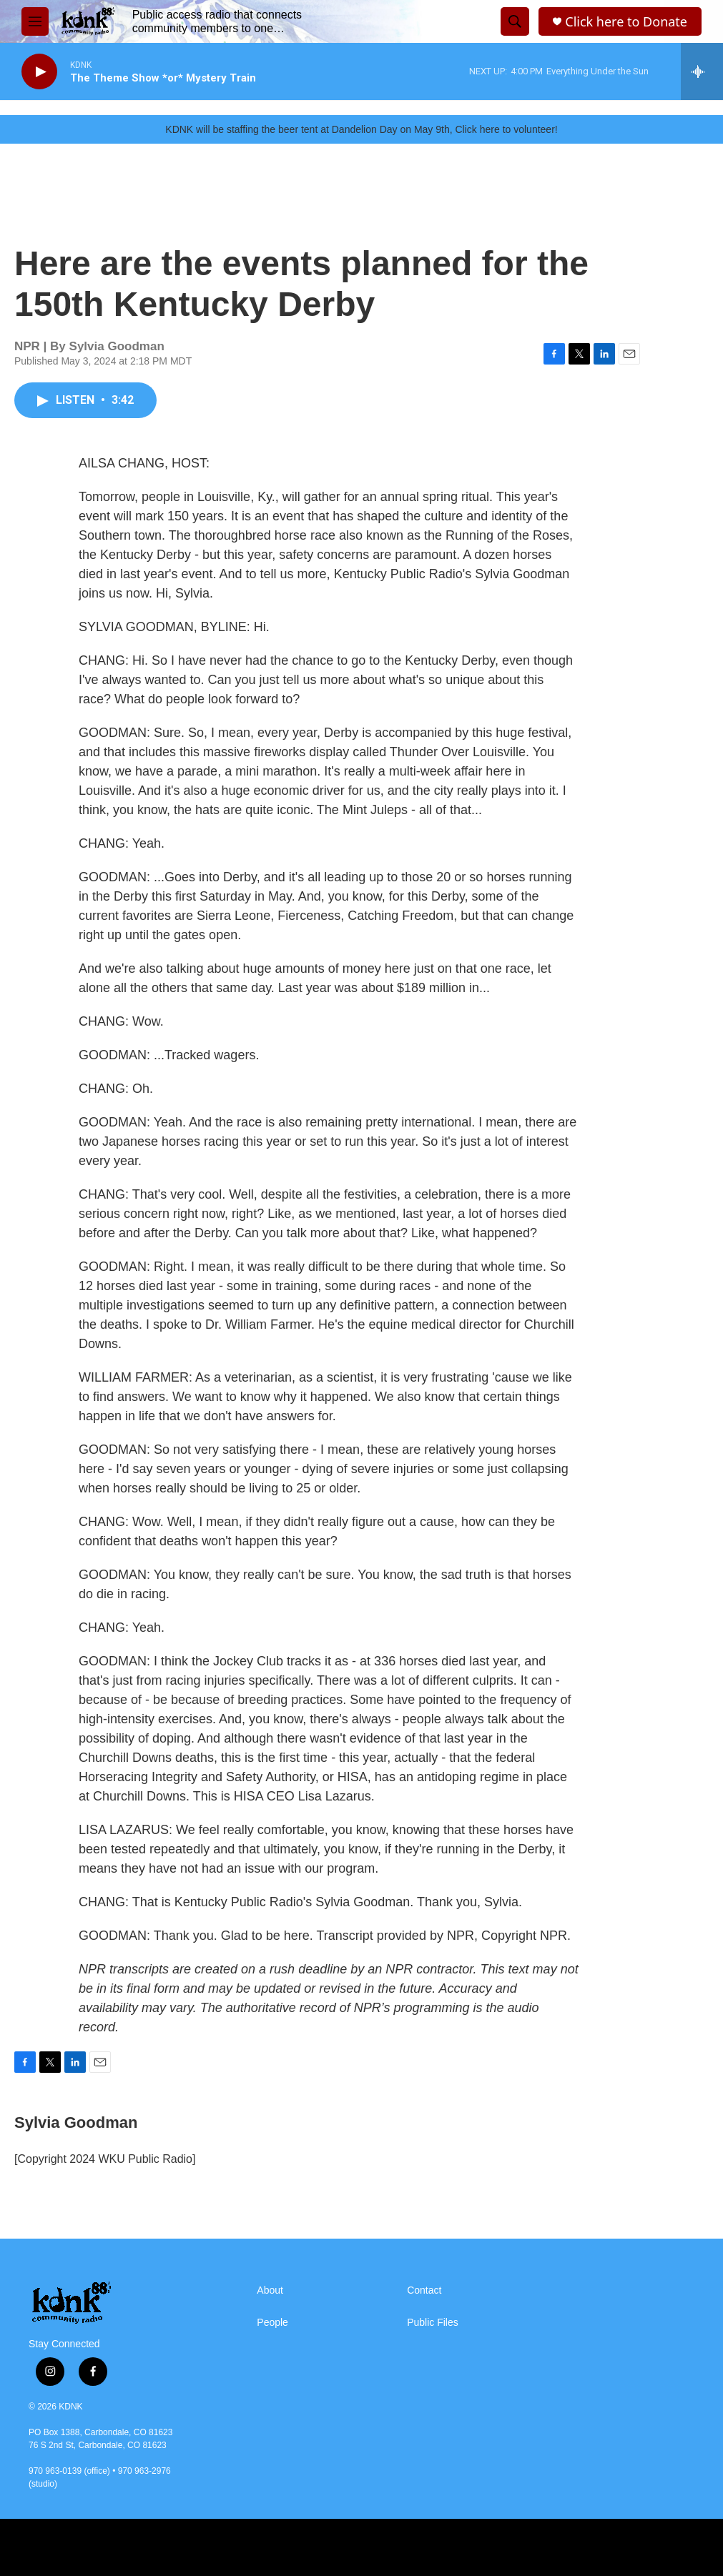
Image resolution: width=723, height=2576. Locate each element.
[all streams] (702, 71)
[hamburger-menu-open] (35, 21)
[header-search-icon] (515, 21)
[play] (39, 72)
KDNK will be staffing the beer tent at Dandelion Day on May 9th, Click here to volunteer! (361, 129)
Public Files (432, 2322)
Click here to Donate (626, 21)
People (272, 2322)
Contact (424, 2290)
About (270, 2290)
